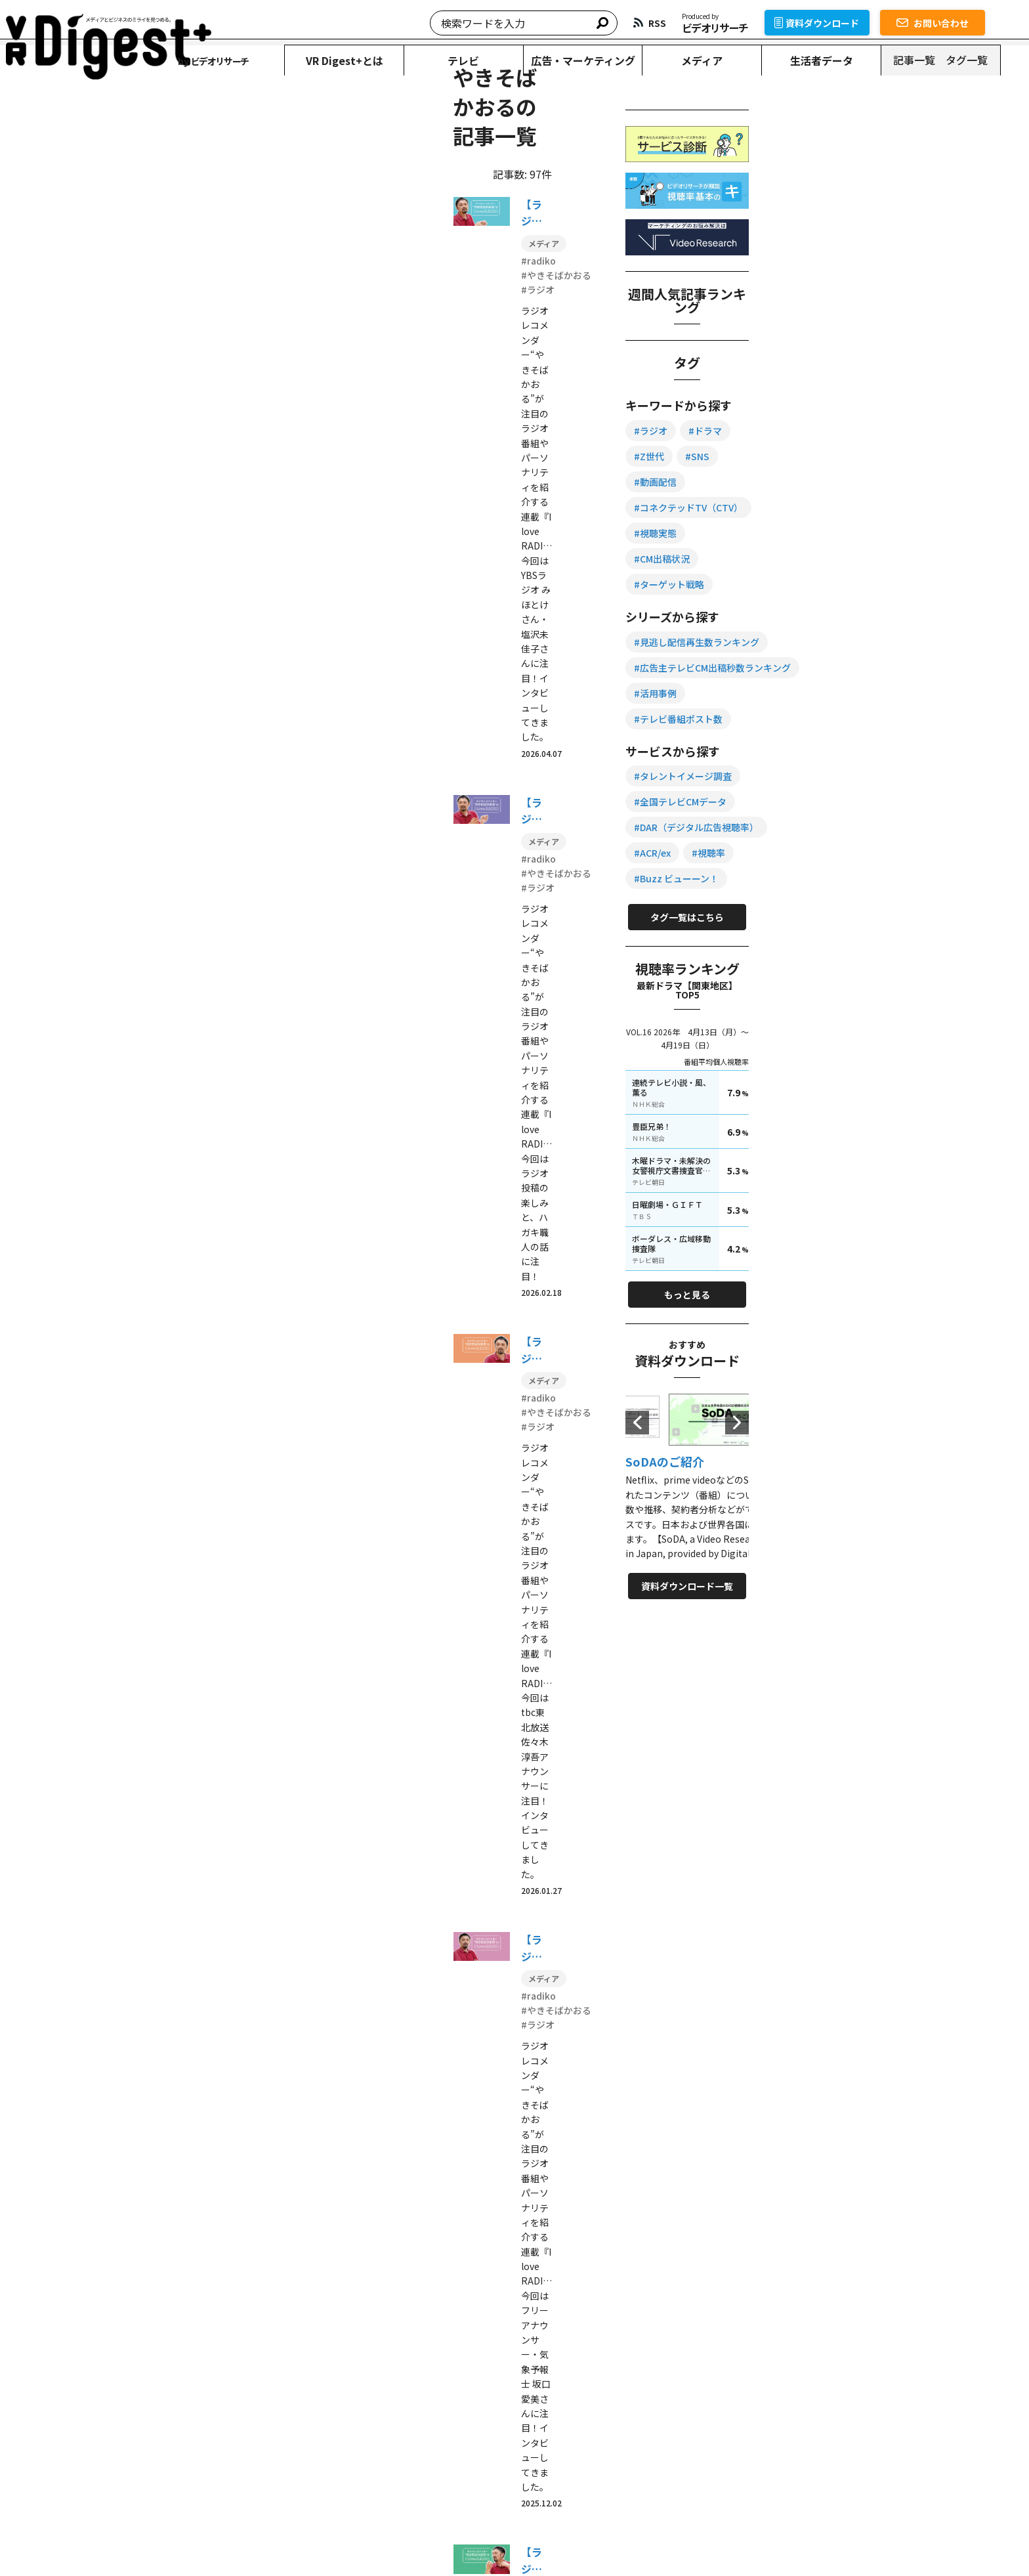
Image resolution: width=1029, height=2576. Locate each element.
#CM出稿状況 (890, 586)
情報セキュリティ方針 (405, 2539)
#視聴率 (873, 854)
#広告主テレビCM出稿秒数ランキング (877, 694)
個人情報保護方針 (312, 2539)
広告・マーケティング (605, 60)
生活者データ (847, 60)
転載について (237, 2539)
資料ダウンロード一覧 (879, 1546)
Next (957, 1382)
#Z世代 (923, 509)
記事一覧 (942, 60)
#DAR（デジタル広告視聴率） (861, 829)
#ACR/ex (817, 854)
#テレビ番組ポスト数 (906, 720)
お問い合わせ (961, 23)
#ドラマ (870, 509)
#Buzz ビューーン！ (841, 880)
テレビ (483, 60)
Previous (802, 1382)
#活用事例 (820, 720)
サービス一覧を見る (728, 2349)
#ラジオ (815, 509)
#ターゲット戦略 (834, 611)
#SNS (811, 535)
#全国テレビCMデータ (845, 803)
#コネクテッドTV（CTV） (853, 560)
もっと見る (879, 1255)
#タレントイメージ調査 (847, 777)
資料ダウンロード (845, 23)
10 (430, 1701)
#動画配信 (865, 535)
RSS (707, 2465)
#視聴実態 (820, 586)
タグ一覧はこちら (879, 919)
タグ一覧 (994, 60)
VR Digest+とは (362, 60)
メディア (726, 60)
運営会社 (479, 2539)
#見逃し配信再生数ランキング (861, 669)
